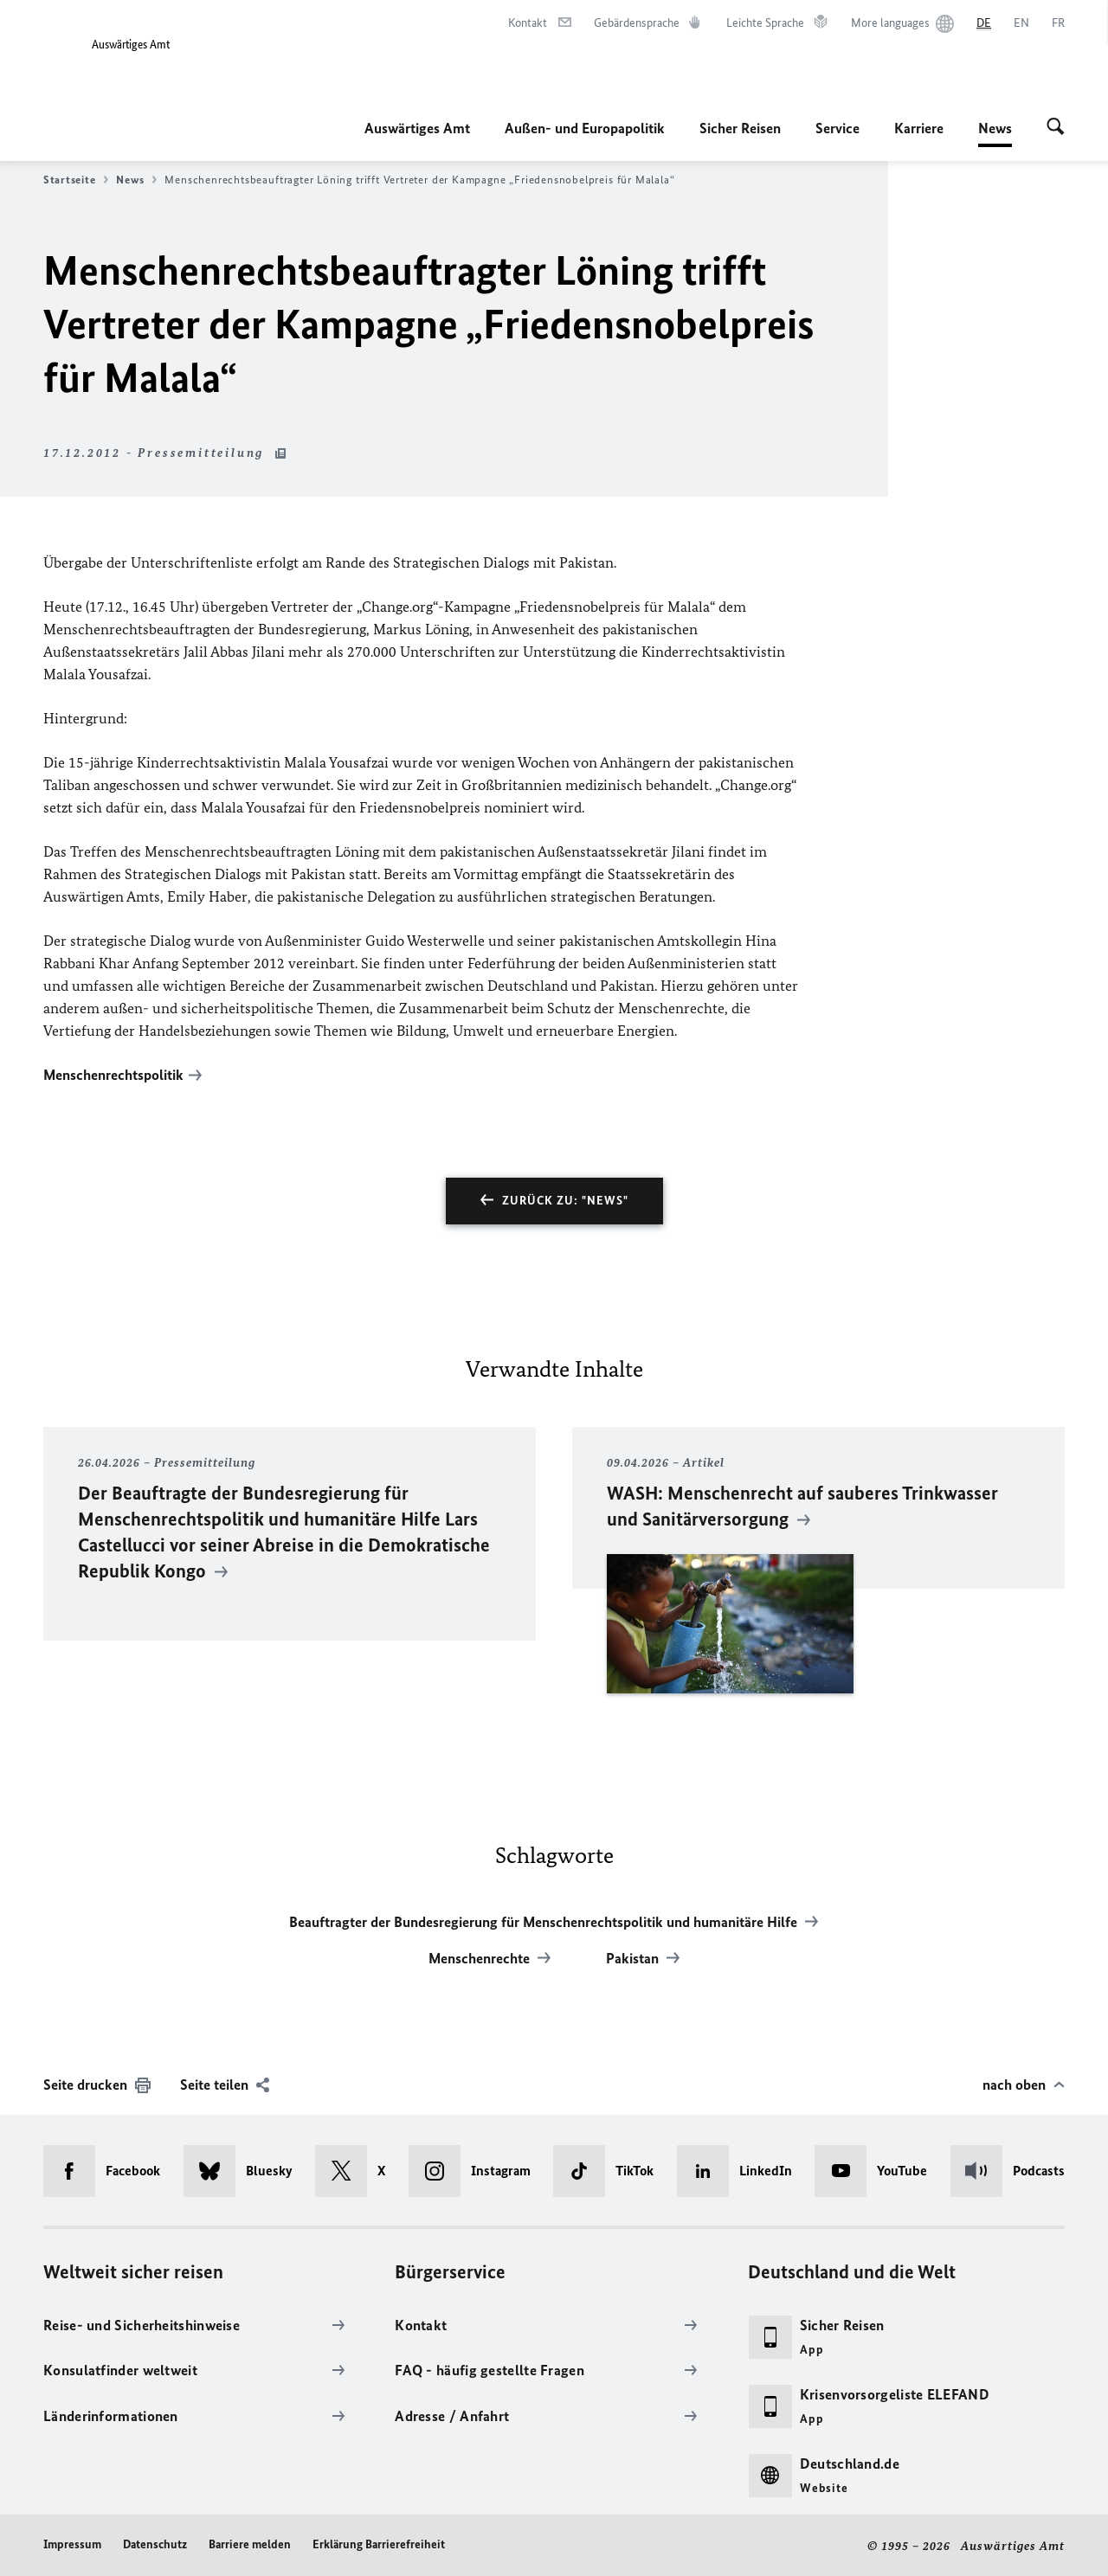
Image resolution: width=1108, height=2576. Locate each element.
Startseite (75, 180)
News (995, 128)
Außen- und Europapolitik (585, 128)
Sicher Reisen (740, 128)
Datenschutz (155, 2543)
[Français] (1058, 23)
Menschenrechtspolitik (113, 1074)
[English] (1021, 23)
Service (837, 128)
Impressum (72, 2543)
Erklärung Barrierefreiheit (378, 2543)
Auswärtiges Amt (417, 128)
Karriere (919, 128)
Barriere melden (250, 2543)
